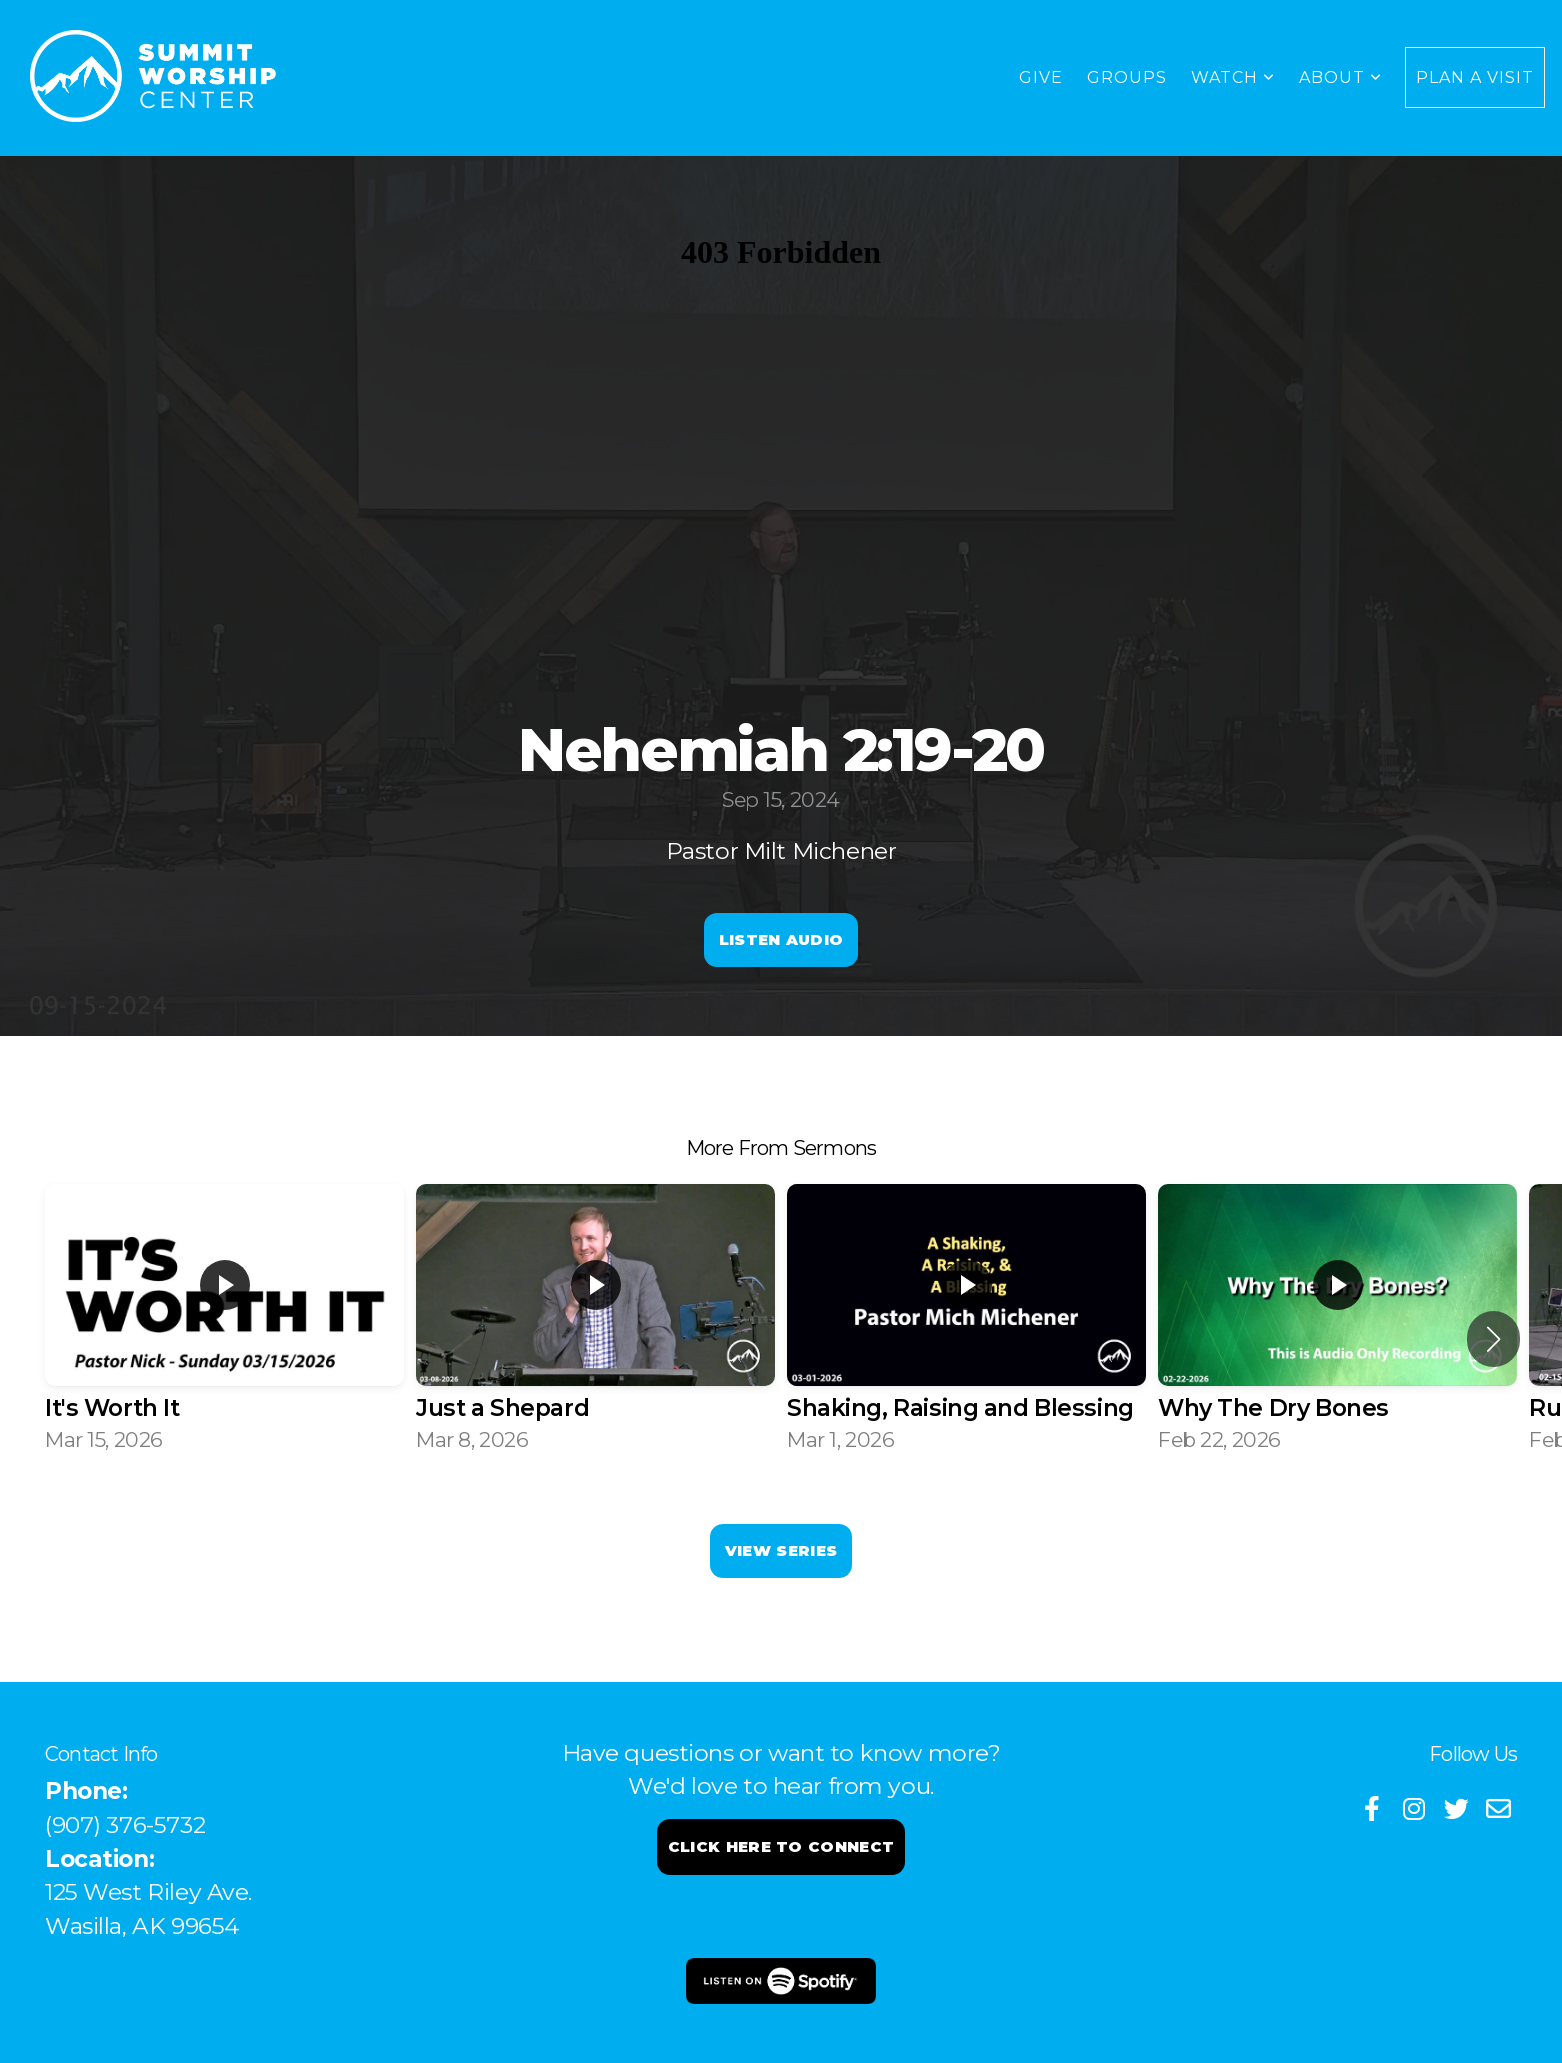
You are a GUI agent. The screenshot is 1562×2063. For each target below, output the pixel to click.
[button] (1493, 1339)
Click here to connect (781, 1846)
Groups (1127, 77)
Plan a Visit (1475, 77)
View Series (781, 1550)
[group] (224, 1321)
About (1340, 77)
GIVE (1041, 77)
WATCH (1233, 77)
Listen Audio (781, 939)
